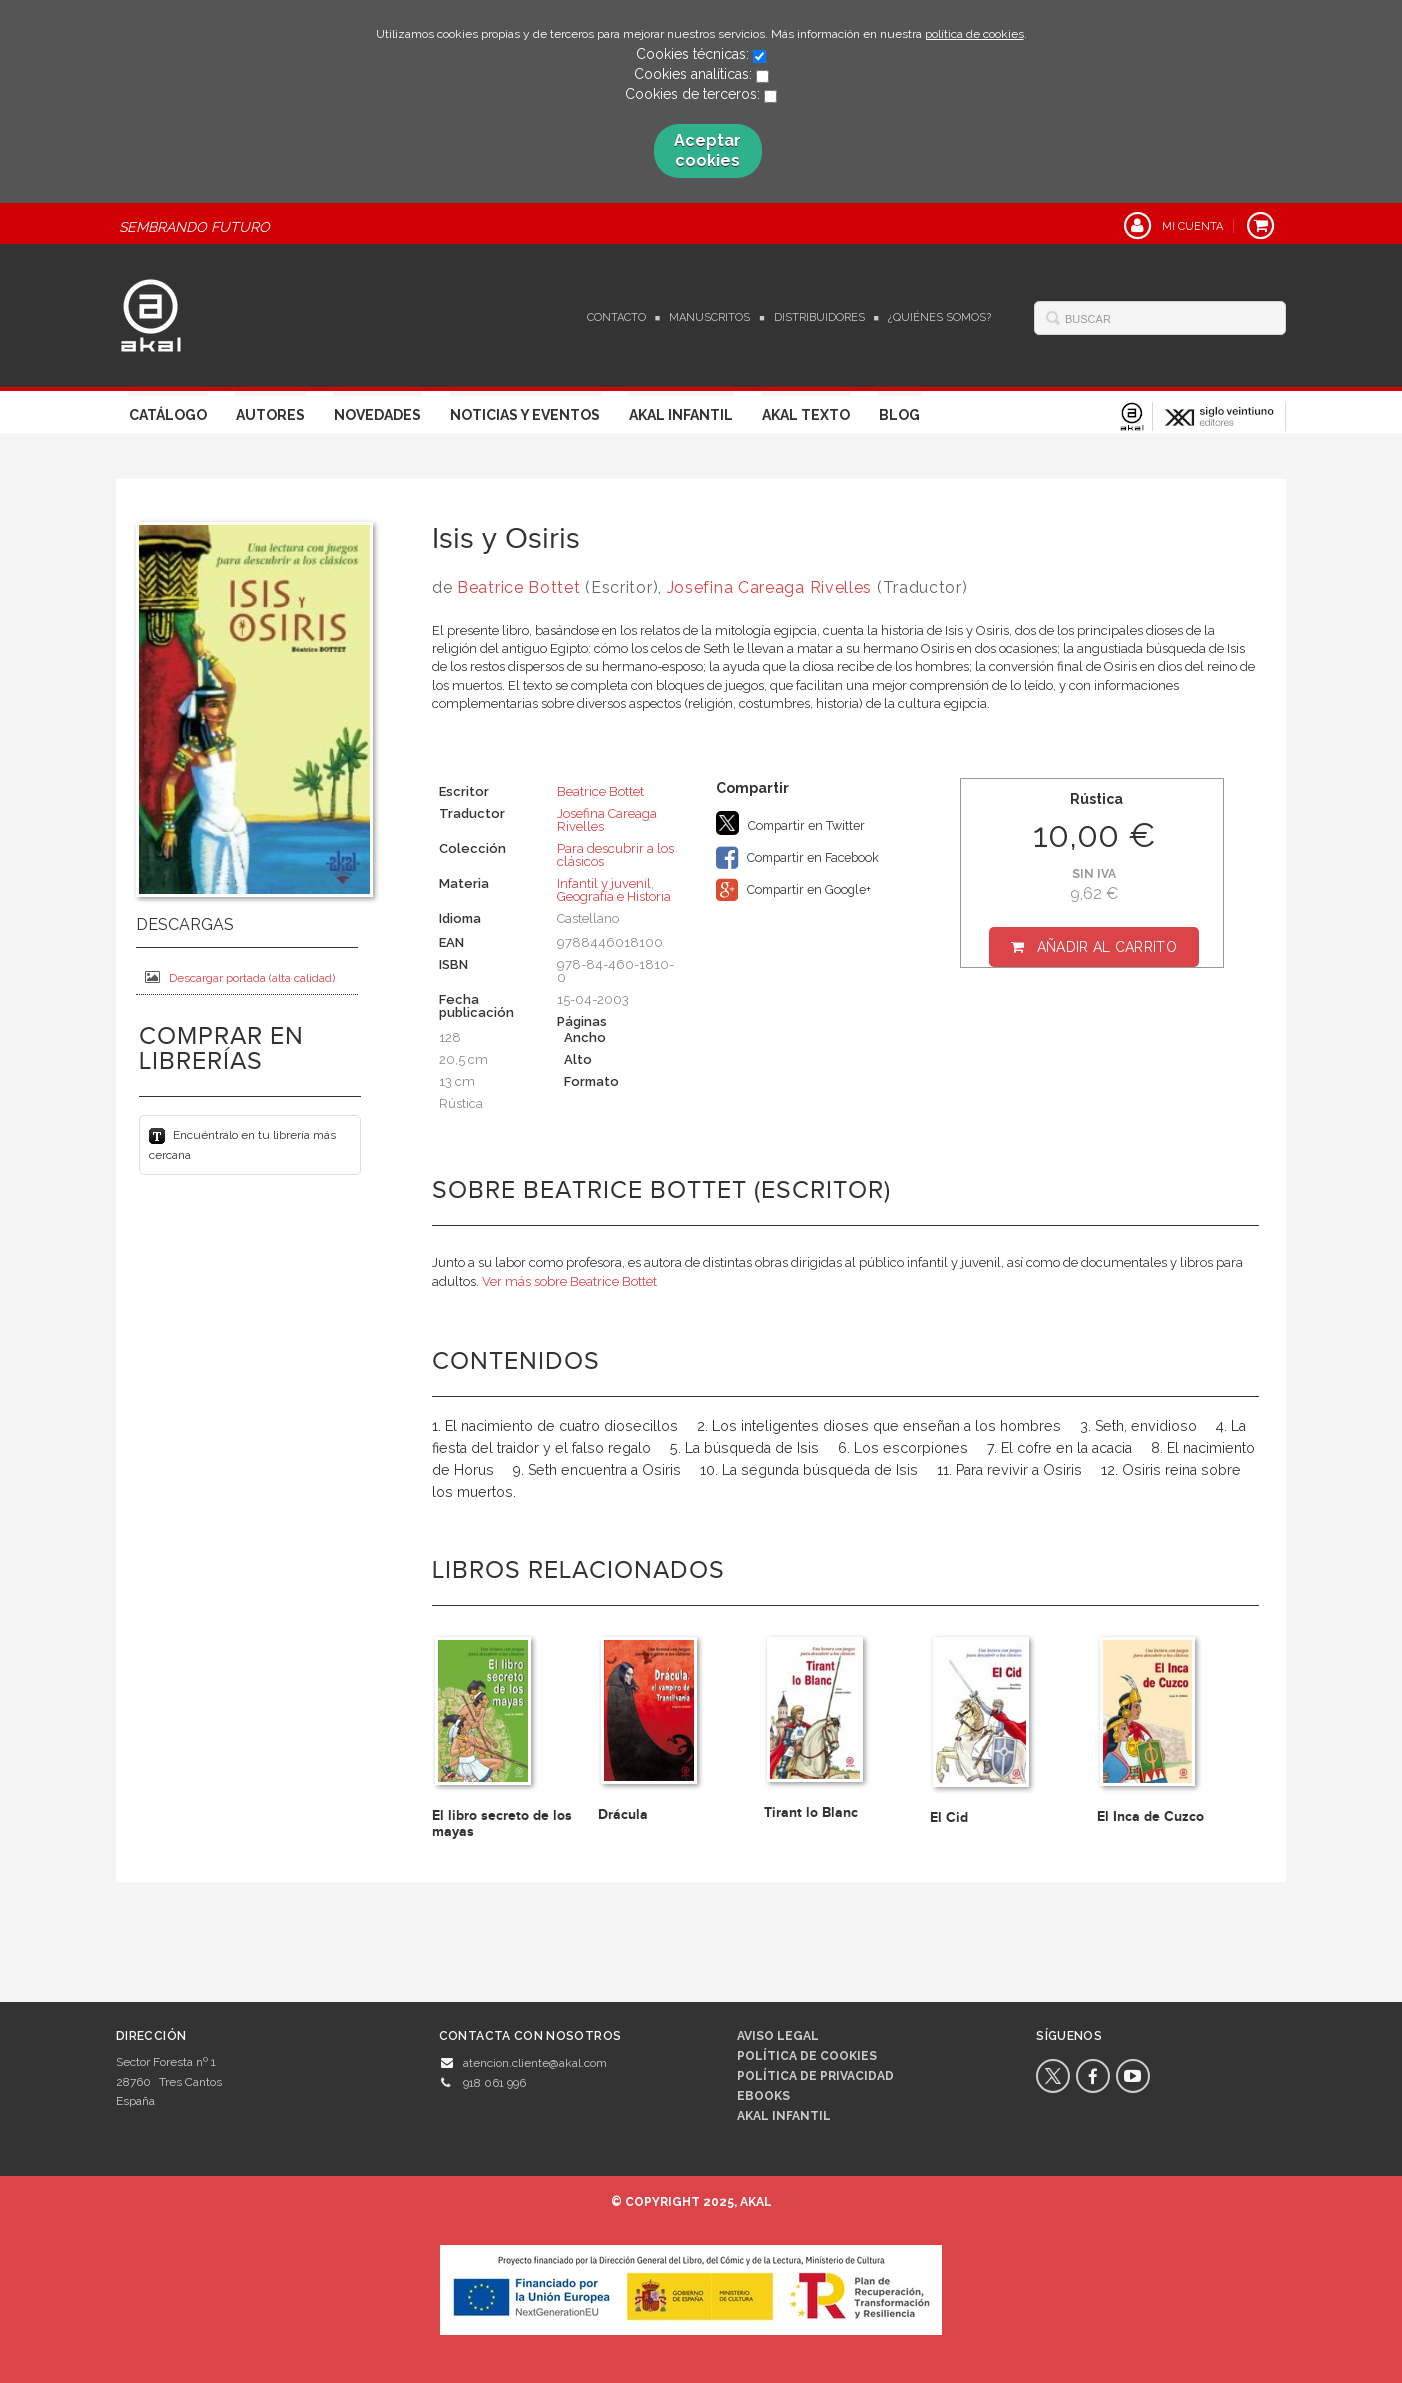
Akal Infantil (681, 415)
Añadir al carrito (1107, 947)
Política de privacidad (815, 2076)
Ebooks (763, 2096)
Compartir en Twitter (790, 823)
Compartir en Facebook (797, 858)
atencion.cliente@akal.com (535, 2063)
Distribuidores (819, 317)
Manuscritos (709, 317)
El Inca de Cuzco (1150, 1816)
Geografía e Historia (614, 896)
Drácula (623, 1814)
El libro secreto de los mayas (502, 1823)
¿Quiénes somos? (939, 317)
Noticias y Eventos (525, 415)
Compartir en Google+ (793, 890)
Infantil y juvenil (604, 883)
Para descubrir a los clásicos (615, 855)
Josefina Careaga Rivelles (770, 587)
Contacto (616, 317)
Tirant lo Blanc (811, 1812)
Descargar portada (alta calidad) (240, 977)
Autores (270, 415)
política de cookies (974, 34)
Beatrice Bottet (519, 587)
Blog (899, 415)
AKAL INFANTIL (784, 2116)
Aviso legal (778, 2036)
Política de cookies (807, 2056)
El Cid (949, 1817)
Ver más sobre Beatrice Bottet (569, 1281)
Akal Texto (806, 415)
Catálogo (168, 415)
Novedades (377, 415)
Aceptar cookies (707, 150)
